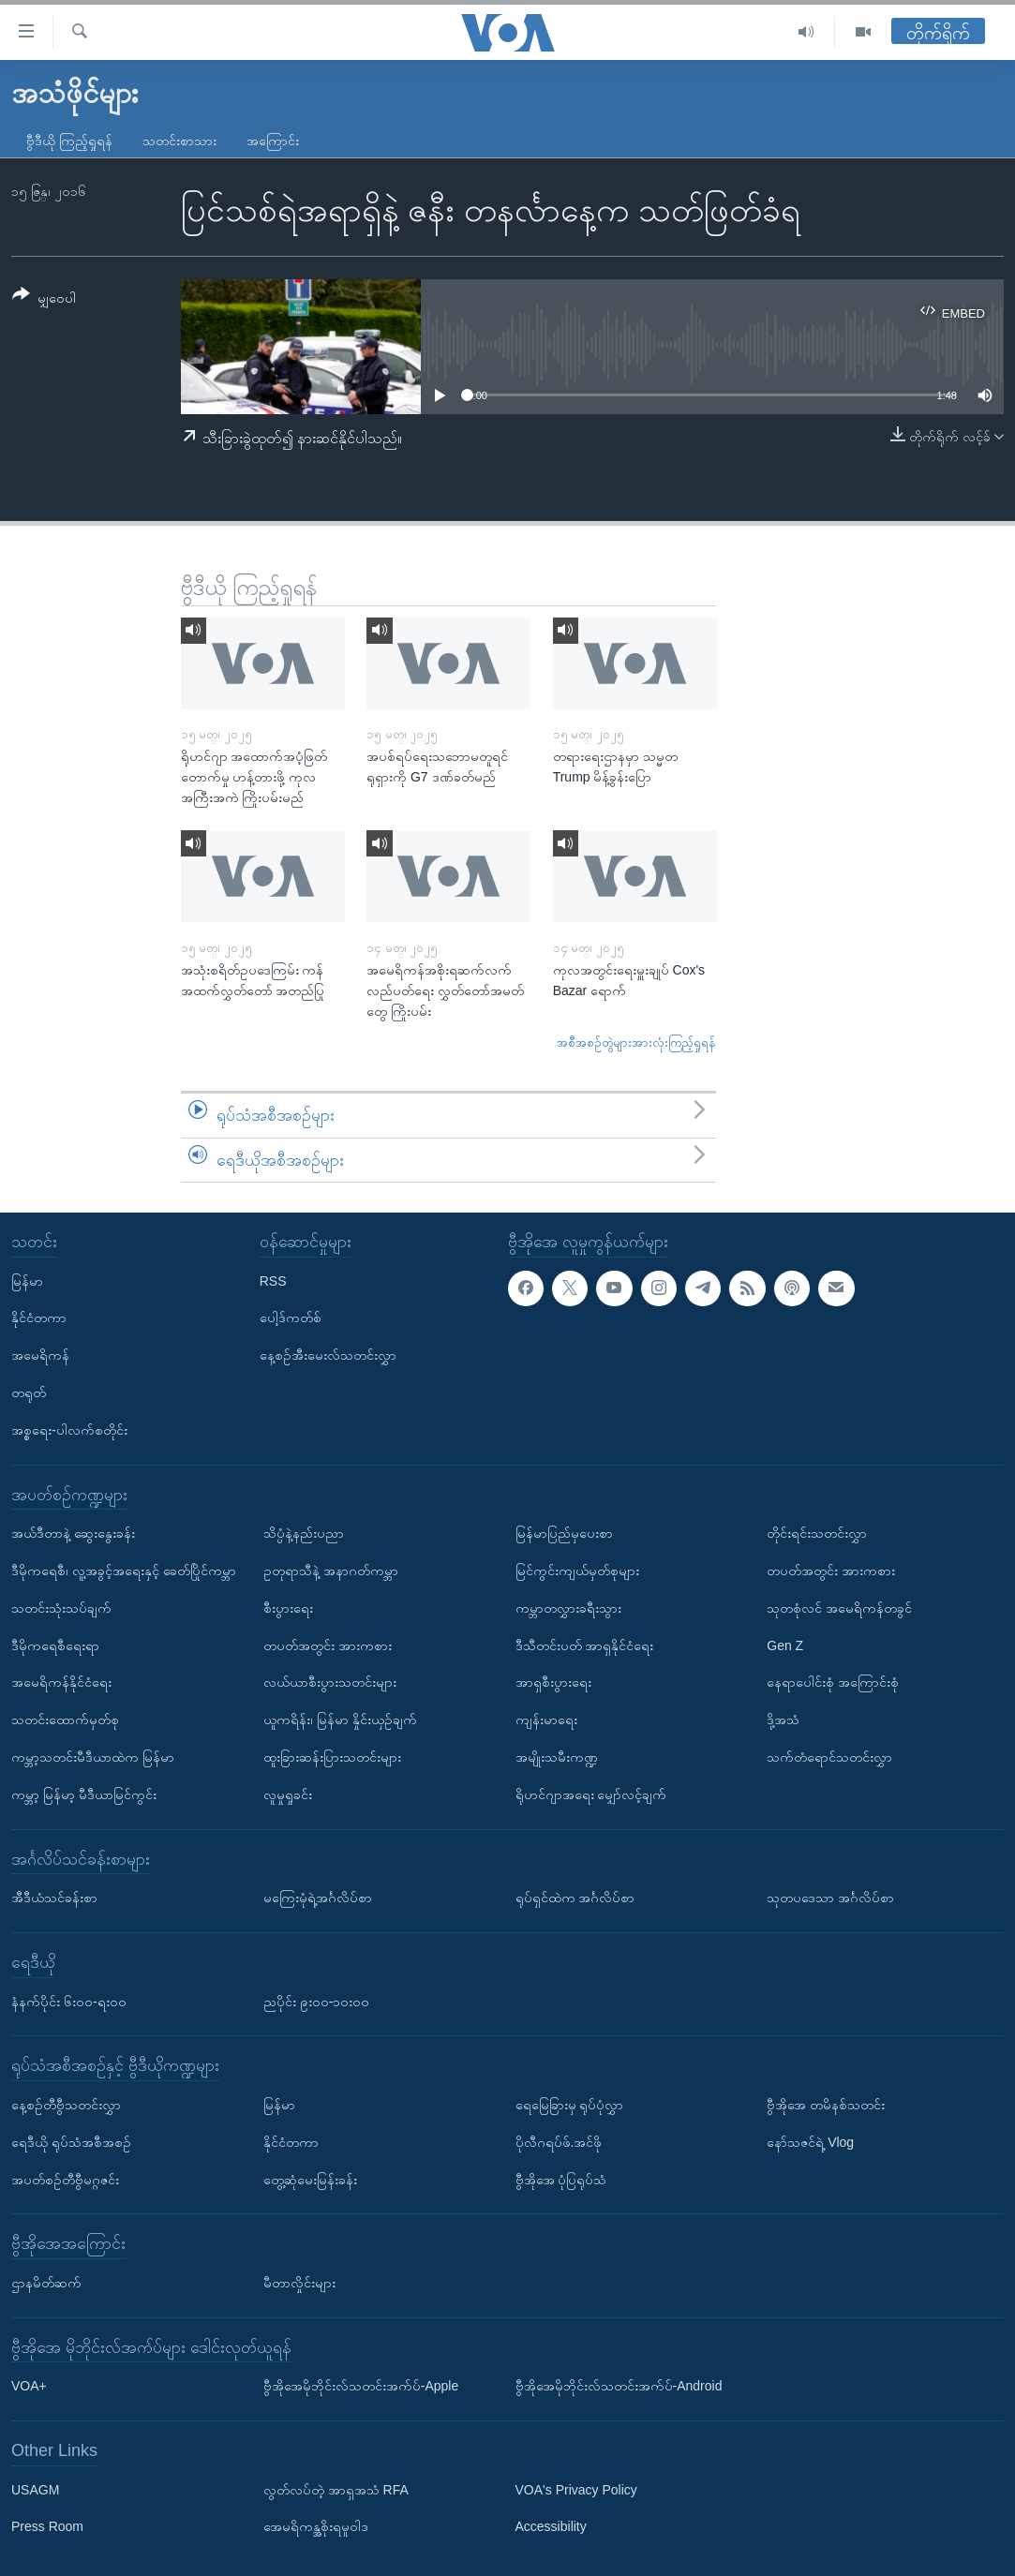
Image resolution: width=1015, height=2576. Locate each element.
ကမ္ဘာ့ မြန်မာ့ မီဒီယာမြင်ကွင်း (84, 1794)
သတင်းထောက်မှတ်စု (65, 1719)
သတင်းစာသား (179, 140)
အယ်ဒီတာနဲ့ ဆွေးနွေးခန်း (73, 1533)
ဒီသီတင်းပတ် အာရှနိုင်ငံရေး (584, 1645)
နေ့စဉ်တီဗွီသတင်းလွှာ (66, 2104)
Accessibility (551, 2527)
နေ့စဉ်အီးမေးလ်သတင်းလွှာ (328, 1355)
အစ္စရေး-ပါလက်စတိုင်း (69, 1429)
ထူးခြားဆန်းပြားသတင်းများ (332, 1757)
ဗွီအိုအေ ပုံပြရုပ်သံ (561, 2179)
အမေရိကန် (40, 1355)
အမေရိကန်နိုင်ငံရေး (61, 1682)
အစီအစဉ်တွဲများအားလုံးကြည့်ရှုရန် (636, 1042)
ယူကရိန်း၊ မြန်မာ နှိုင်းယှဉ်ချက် (340, 1719)
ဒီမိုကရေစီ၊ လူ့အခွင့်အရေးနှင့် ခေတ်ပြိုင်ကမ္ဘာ (123, 1570)
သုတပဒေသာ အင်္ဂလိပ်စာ (830, 1897)
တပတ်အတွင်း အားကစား (327, 1645)
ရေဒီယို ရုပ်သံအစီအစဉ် (71, 2142)
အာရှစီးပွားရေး (553, 1682)
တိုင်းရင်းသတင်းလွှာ (817, 1533)
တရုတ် (28, 1392)
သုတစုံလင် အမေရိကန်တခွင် (839, 1608)
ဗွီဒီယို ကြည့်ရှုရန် (69, 140)
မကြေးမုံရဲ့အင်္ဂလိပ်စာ (317, 1897)
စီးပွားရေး (288, 1608)
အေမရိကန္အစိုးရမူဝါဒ (315, 2527)
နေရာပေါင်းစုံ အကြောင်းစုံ (833, 1682)
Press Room (47, 2527)
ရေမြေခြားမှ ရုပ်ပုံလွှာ (569, 2104)
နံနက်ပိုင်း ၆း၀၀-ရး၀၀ (69, 2001)
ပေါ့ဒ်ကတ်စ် (290, 1317)
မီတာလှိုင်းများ (299, 2282)
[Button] (44, 299)
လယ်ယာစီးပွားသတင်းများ (329, 1682)
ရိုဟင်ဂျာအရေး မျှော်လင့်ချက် (591, 1794)
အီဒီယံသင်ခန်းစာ (54, 1897)
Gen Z (785, 1645)
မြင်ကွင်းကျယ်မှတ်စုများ (577, 1570)
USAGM (35, 2489)
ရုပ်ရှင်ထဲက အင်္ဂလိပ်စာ (575, 1897)
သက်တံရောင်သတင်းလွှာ (829, 1757)
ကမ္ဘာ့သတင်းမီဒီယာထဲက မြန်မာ (92, 1757)
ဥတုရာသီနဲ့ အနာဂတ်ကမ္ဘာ (330, 1570)
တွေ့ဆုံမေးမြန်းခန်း (310, 2179)
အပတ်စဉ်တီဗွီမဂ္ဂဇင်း (65, 2179)
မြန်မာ (27, 1280)
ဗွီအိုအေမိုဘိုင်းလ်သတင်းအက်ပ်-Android (619, 2385)
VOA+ (29, 2385)
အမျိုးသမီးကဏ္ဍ (556, 1757)
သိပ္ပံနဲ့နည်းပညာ (303, 1533)
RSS (273, 1280)
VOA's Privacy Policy (576, 2489)
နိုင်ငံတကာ (39, 1317)
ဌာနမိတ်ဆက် (46, 2282)
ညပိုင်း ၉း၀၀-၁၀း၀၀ (316, 2001)
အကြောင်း (272, 140)
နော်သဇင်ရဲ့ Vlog (810, 2142)
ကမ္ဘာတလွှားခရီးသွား (568, 1608)
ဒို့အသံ (783, 1719)
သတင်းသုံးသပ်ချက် (61, 1608)
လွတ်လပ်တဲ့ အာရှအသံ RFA (336, 2489)
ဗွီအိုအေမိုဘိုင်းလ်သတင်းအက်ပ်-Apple (360, 2385)
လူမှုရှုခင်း (287, 1794)
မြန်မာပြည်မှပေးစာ (564, 1533)
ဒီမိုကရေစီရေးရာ (55, 1645)
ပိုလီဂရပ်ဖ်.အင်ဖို (559, 2142)
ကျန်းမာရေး (546, 1719)
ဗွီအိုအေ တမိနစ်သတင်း (826, 2104)
